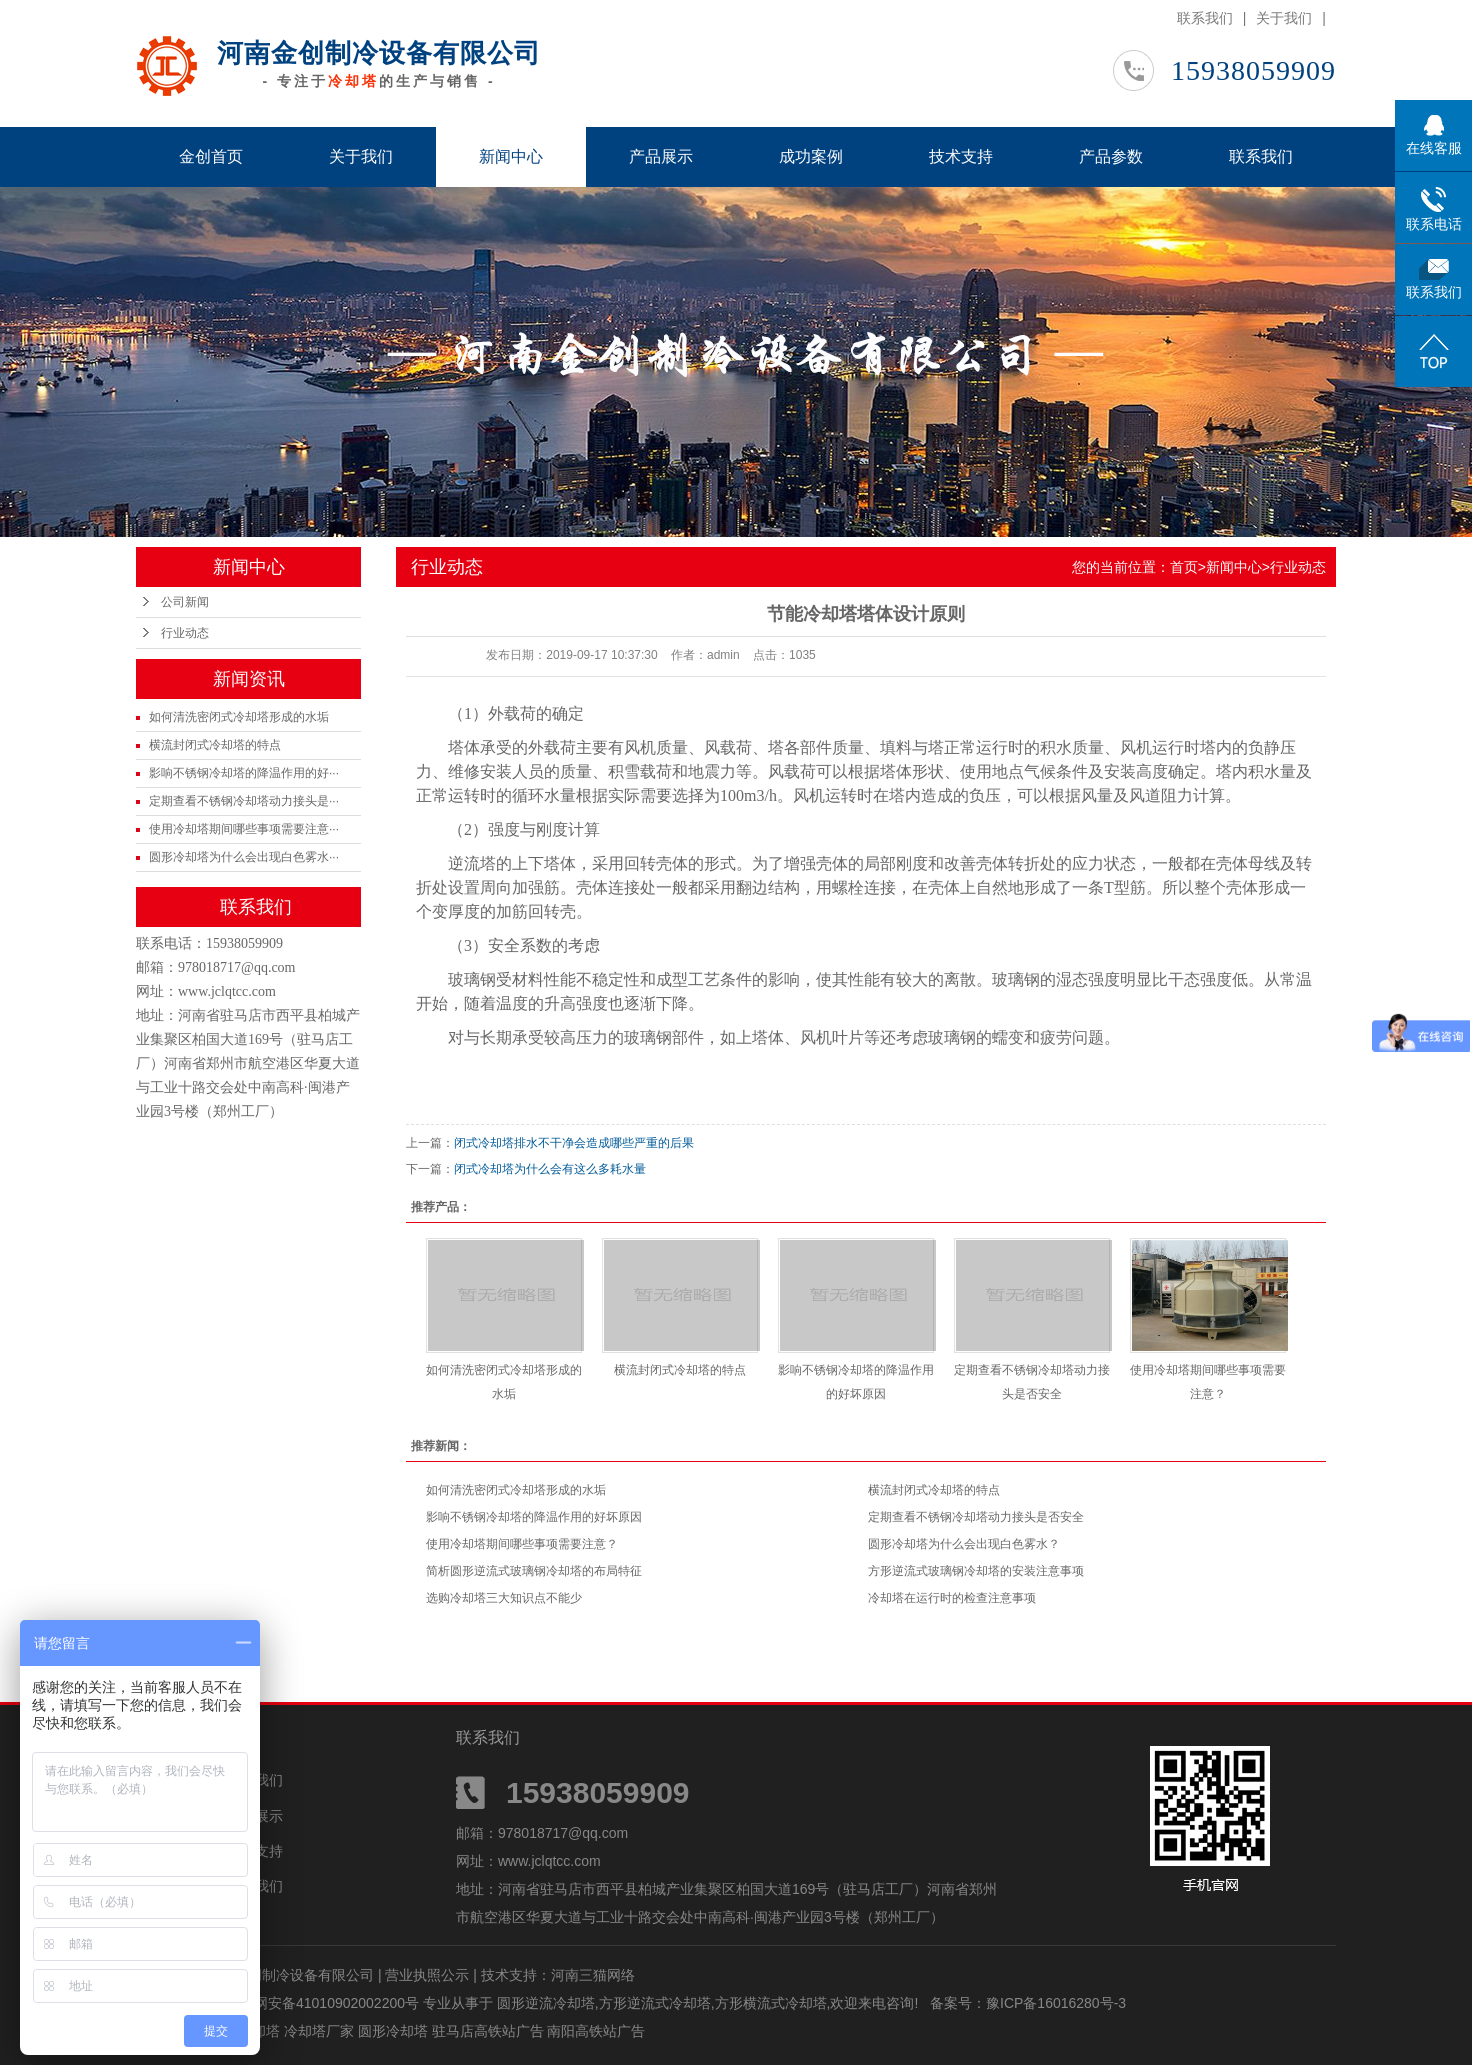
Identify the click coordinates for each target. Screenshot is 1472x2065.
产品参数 (1111, 156)
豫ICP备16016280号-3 (1056, 2003)
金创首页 (211, 156)
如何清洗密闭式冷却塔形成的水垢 (239, 717)
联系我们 (1205, 18)
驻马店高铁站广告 (490, 2031)
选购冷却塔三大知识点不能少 (504, 1598)
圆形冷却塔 (395, 2031)
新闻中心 (511, 156)
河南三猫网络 (593, 1975)
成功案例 (811, 156)
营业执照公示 (427, 1975)
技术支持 (961, 156)
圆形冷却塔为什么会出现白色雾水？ (964, 1544)
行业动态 (185, 633)
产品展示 (661, 156)
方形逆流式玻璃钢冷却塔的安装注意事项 (976, 1571)
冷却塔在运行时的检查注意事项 (952, 1598)
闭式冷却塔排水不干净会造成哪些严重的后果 (574, 1143)
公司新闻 (185, 602)
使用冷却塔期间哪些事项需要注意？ (522, 1544)
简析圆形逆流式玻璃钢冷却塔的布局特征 (534, 1571)
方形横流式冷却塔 (771, 2003)
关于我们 (1284, 18)
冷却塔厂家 (321, 2031)
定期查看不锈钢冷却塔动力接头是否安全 (976, 1517)
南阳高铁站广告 (596, 2031)
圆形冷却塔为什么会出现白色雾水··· (244, 857)
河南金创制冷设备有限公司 (379, 53)
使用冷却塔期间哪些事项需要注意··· (244, 829)
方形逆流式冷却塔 (655, 2003)
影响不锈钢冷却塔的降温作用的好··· (244, 773)
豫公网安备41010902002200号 (322, 2003)
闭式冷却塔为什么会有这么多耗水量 (550, 1169)
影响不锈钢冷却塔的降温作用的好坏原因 (534, 1517)
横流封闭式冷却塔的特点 (215, 745)
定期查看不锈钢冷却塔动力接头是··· (244, 801)
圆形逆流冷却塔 (546, 2003)
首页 (1184, 567)
